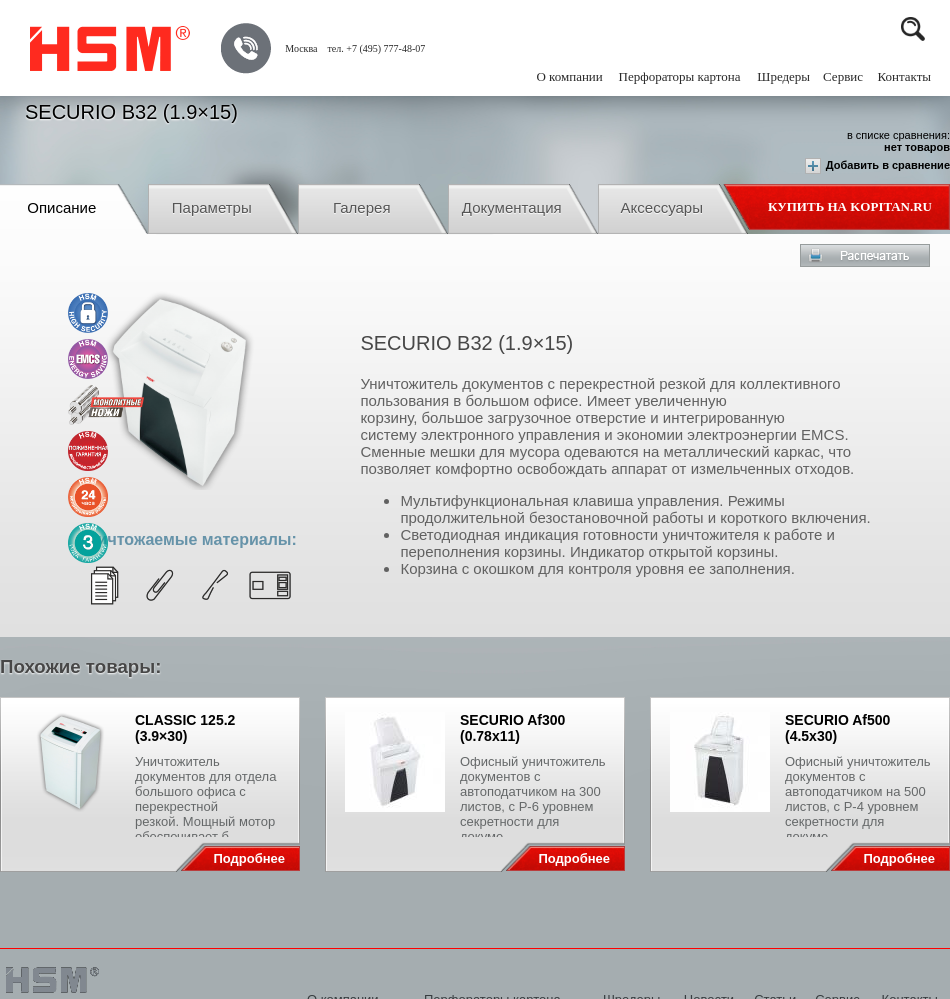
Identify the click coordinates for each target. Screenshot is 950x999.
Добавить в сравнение (877, 166)
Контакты (904, 76)
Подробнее (249, 858)
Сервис (843, 76)
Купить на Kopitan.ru (850, 206)
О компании (569, 76)
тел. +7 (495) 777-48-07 (376, 48)
